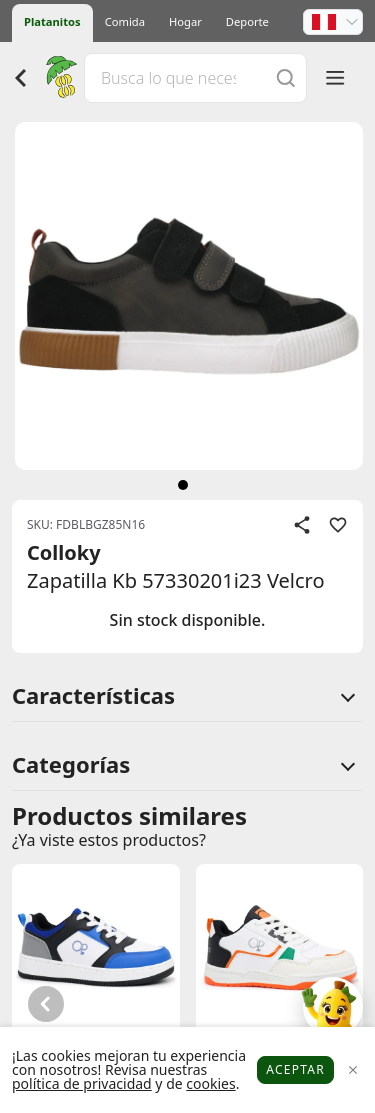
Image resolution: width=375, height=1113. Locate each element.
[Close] (352, 1070)
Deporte (247, 21)
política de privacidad (82, 1083)
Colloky (64, 552)
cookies (210, 1083)
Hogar (185, 21)
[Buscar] (286, 77)
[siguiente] (183, 485)
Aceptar (295, 1069)
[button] (333, 22)
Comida (125, 21)
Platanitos (52, 21)
